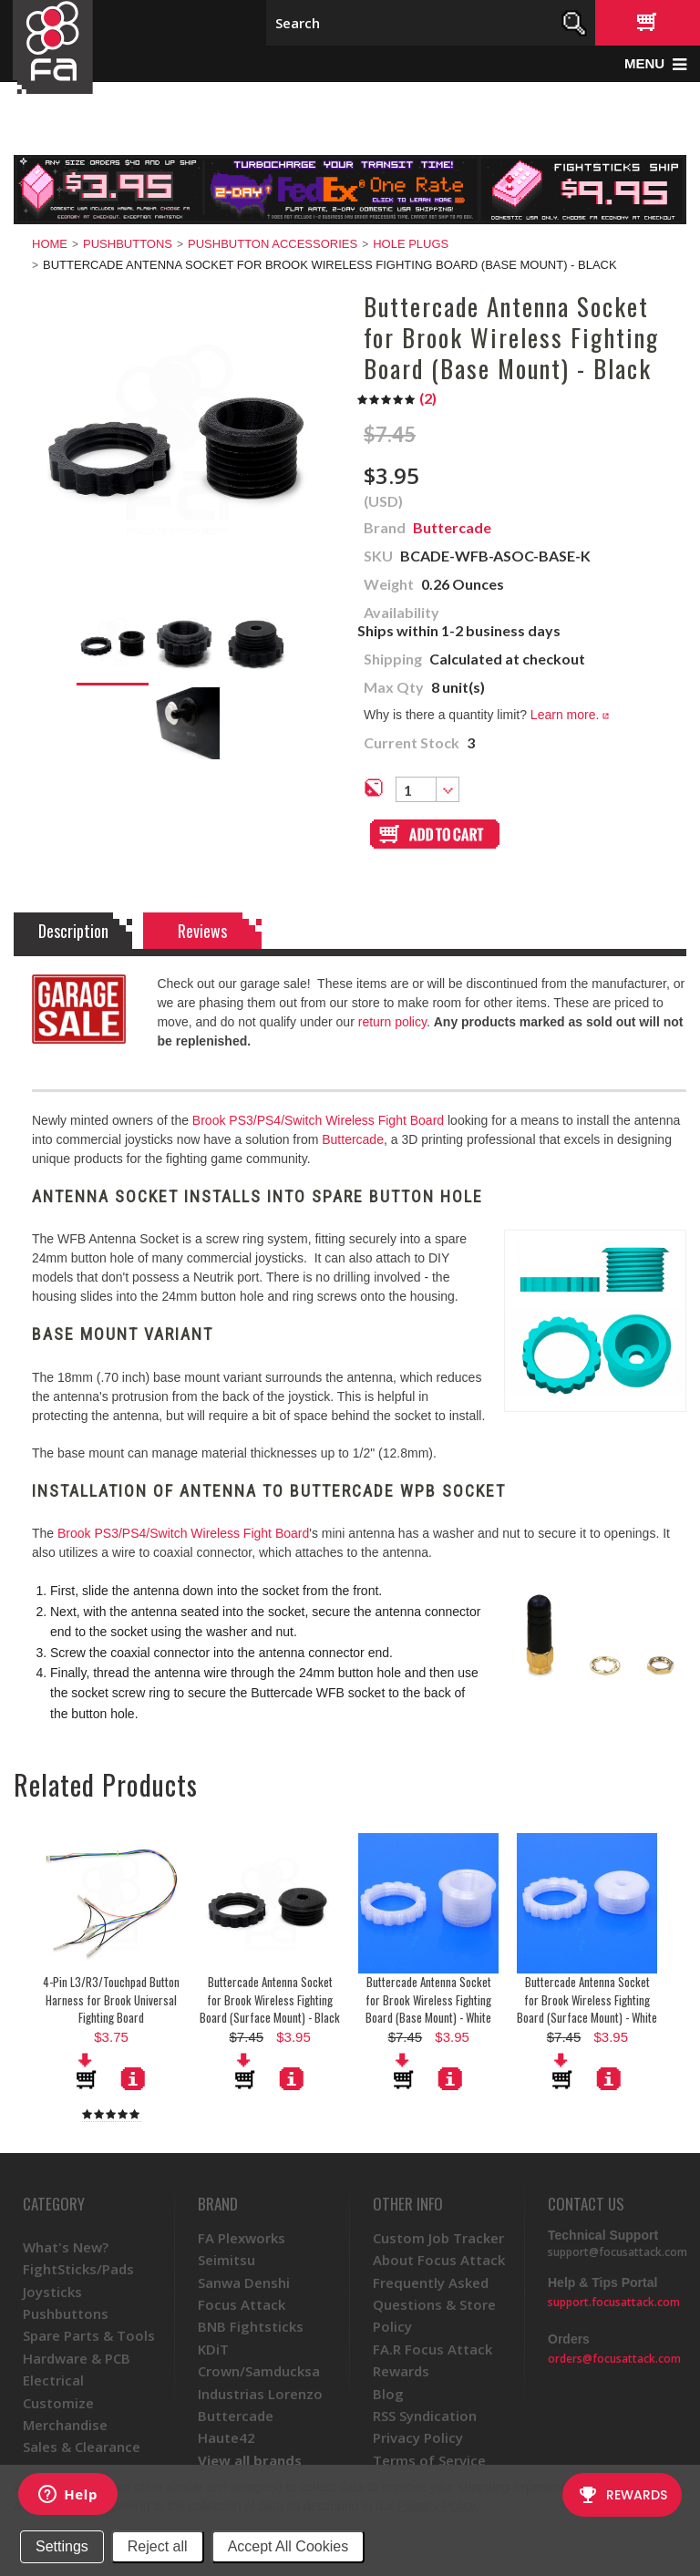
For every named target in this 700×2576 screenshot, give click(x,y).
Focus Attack (241, 2304)
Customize (58, 2403)
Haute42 (226, 2437)
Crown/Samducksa (259, 2371)
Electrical (53, 2380)
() (397, 398)
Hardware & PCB (76, 2358)
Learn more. (569, 714)
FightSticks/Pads (78, 2269)
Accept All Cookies (288, 2546)
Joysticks (52, 2291)
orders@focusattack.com (614, 2358)
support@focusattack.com (617, 2252)
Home (49, 244)
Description (73, 931)
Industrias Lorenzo (260, 2394)
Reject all (158, 2546)
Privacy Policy (436, 2506)
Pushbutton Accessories (272, 244)
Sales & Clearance (81, 2446)
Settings (62, 2546)
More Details (133, 2078)
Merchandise (65, 2425)
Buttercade (353, 1139)
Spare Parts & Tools (89, 2335)
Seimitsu (226, 2260)
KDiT (213, 2349)
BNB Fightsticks (251, 2326)
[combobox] (427, 789)
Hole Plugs (410, 244)
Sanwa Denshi (244, 2282)
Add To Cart (87, 2071)
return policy (392, 1022)
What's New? (65, 2247)
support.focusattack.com (614, 2302)
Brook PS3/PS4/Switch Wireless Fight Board (318, 1120)
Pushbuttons (127, 244)
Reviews (202, 931)
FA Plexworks (241, 2238)
